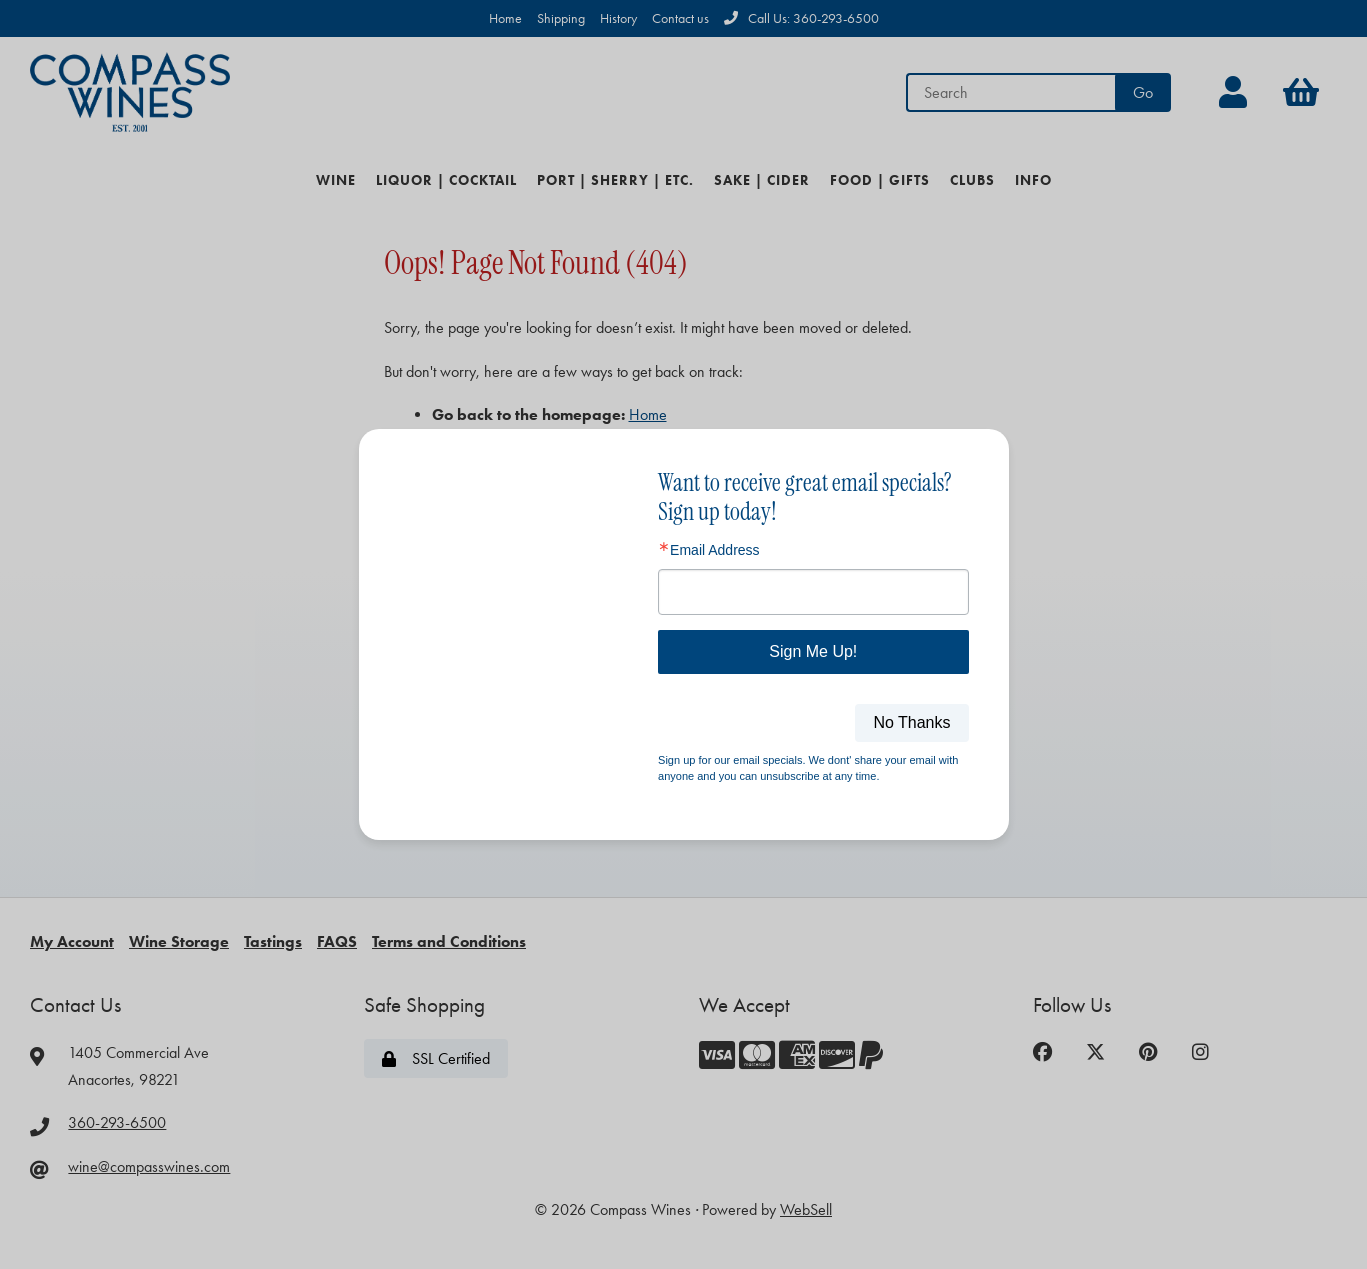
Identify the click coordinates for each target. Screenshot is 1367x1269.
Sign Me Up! (813, 651)
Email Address (714, 550)
